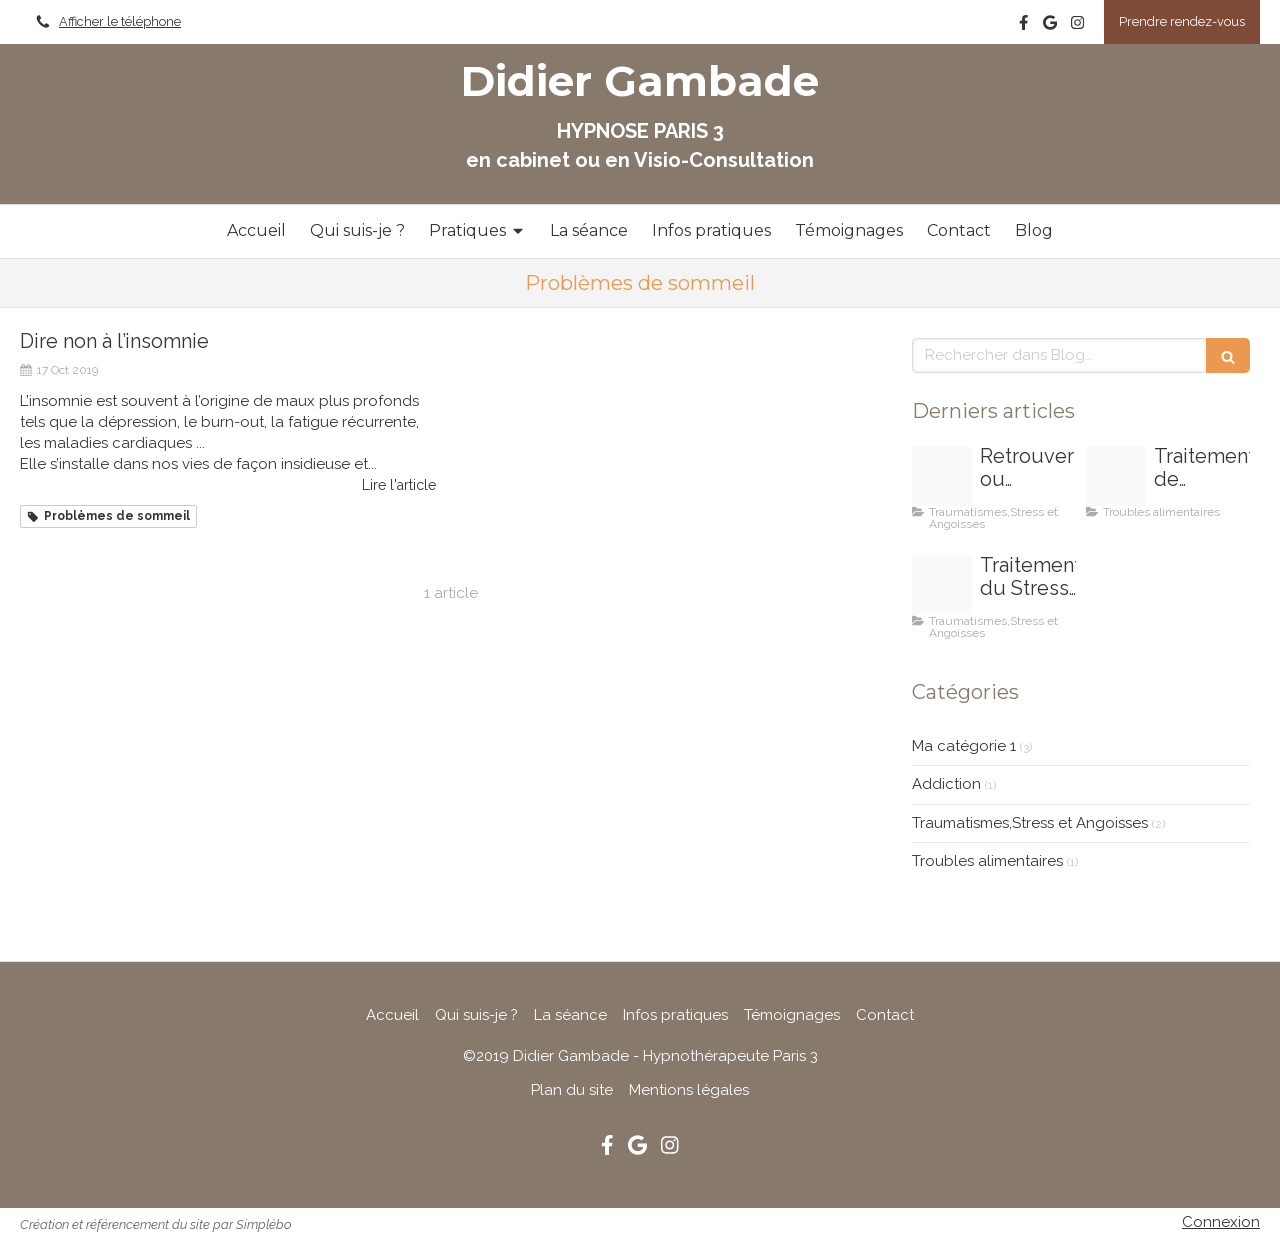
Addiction (946, 784)
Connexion (1221, 1222)
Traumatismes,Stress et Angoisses (1030, 823)
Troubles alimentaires (987, 861)
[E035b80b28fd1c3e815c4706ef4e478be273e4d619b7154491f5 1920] (942, 585)
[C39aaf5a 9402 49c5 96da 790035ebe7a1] (1116, 476)
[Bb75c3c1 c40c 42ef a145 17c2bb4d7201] (942, 476)
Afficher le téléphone (120, 21)
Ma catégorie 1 (964, 746)
